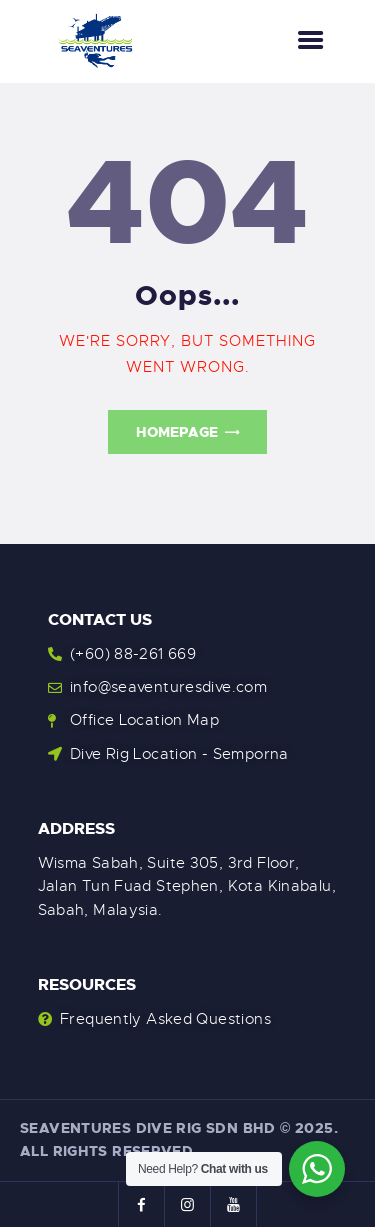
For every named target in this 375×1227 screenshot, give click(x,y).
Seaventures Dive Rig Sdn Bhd (148, 1128)
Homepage (177, 432)
